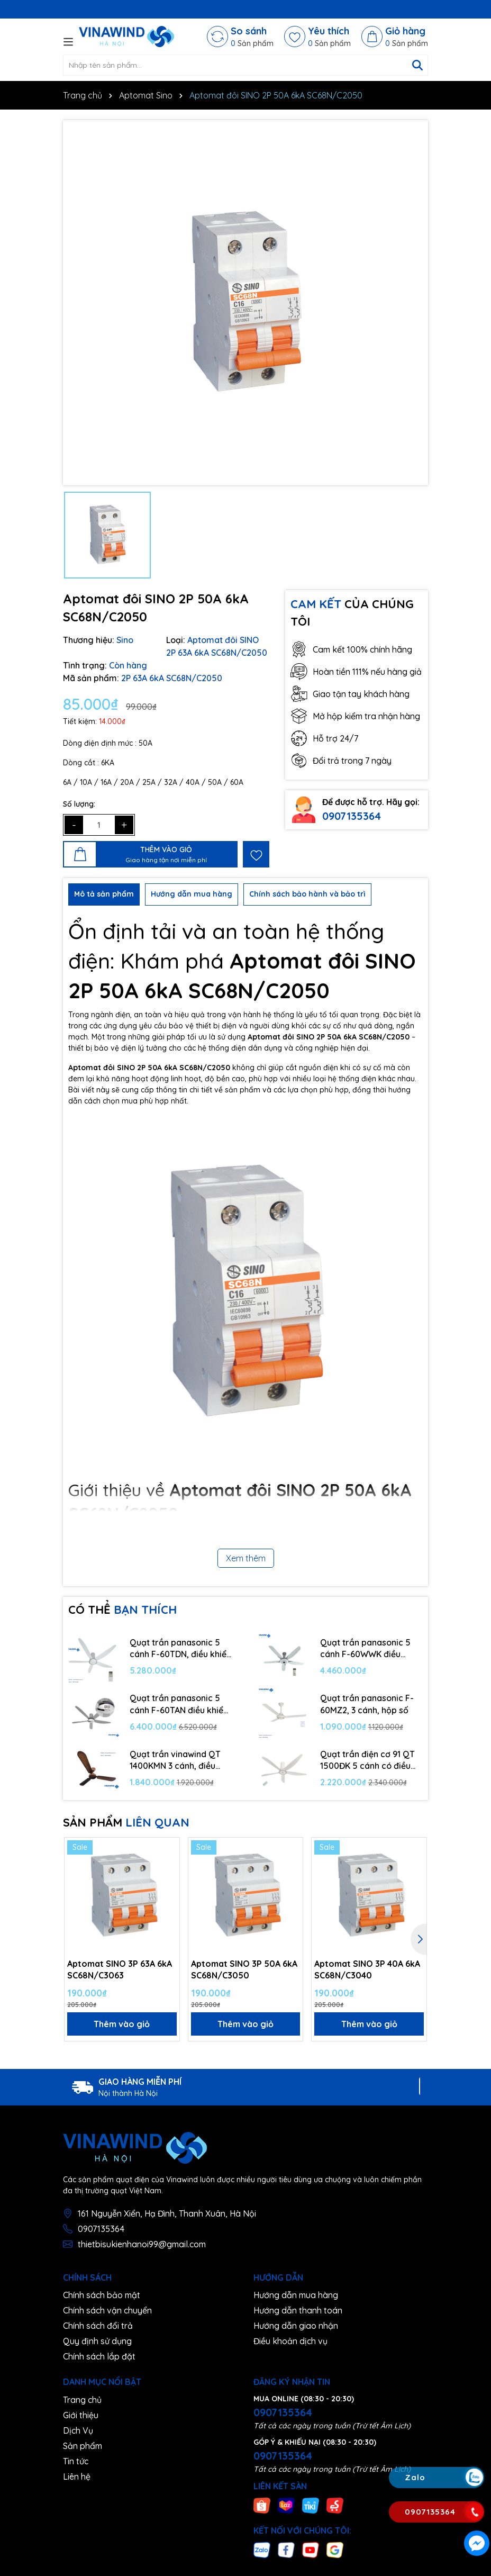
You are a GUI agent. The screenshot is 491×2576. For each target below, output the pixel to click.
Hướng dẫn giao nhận (295, 2325)
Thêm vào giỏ (122, 2024)
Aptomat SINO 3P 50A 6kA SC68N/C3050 (244, 1969)
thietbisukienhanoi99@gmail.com (142, 2244)
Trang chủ (82, 2399)
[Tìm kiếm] (417, 65)
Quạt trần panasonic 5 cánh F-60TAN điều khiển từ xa (179, 1704)
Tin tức (75, 2461)
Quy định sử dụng (97, 2341)
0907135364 (351, 815)
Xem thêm (246, 1558)
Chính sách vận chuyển (107, 2310)
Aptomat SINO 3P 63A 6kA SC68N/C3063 (119, 1969)
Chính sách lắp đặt (99, 2356)
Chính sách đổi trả (98, 2325)
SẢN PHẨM (126, 1822)
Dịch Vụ (78, 2430)
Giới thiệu (80, 2415)
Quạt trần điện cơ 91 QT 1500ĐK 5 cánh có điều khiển (367, 1760)
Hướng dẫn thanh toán (297, 2310)
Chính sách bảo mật (101, 2295)
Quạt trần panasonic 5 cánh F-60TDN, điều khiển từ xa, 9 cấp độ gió (180, 1648)
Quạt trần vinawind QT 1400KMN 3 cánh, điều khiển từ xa (175, 1760)
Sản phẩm (82, 2446)
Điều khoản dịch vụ (290, 2341)
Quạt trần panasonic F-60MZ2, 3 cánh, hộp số (367, 1704)
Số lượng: (79, 804)
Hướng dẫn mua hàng (295, 2295)
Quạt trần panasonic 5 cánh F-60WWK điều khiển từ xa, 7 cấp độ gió (368, 1648)
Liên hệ (76, 2476)
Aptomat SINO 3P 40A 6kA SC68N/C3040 (367, 1969)
